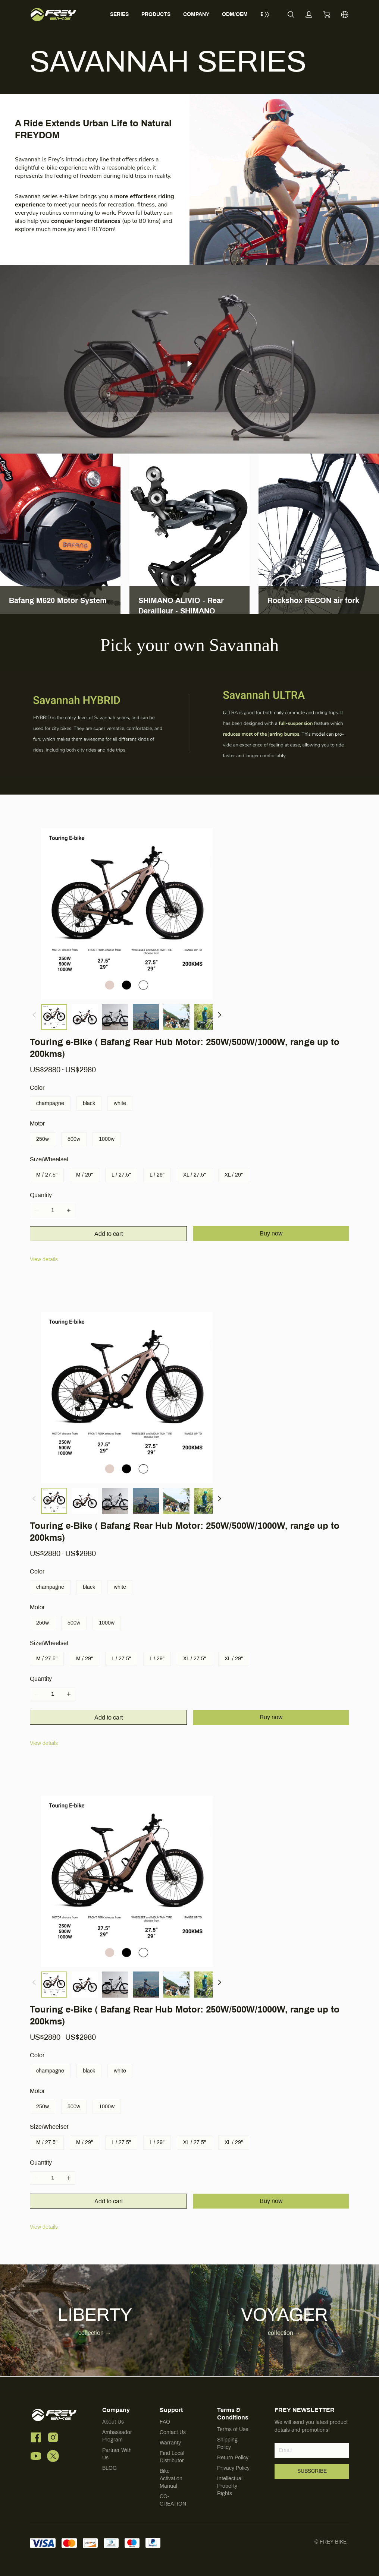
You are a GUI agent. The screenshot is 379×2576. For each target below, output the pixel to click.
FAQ (165, 2422)
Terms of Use (232, 2429)
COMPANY (196, 14)
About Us (113, 2422)
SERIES (119, 14)
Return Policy (232, 2457)
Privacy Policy (233, 2468)
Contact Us (173, 2432)
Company (116, 2410)
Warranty (170, 2443)
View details (44, 1259)
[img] (95, 723)
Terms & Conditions (232, 2414)
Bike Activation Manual (171, 2478)
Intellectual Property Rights (229, 2486)
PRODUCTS (155, 14)
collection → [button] (94, 2333)
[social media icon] (36, 2439)
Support (171, 2410)
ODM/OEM (235, 14)
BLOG (109, 2468)
